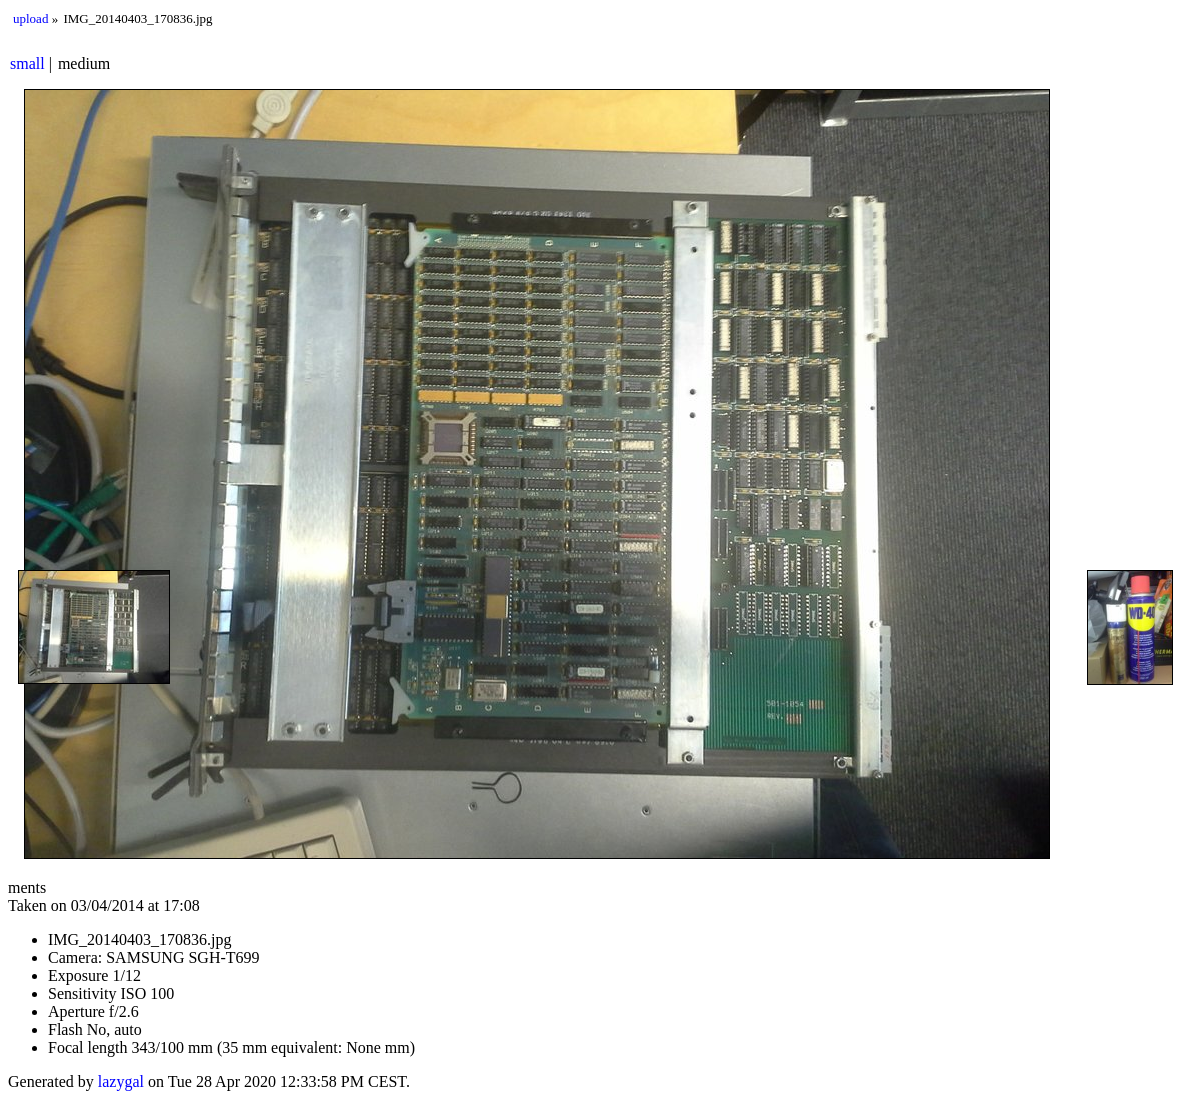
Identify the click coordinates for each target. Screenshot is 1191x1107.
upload (30, 18)
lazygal (121, 1081)
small (27, 63)
